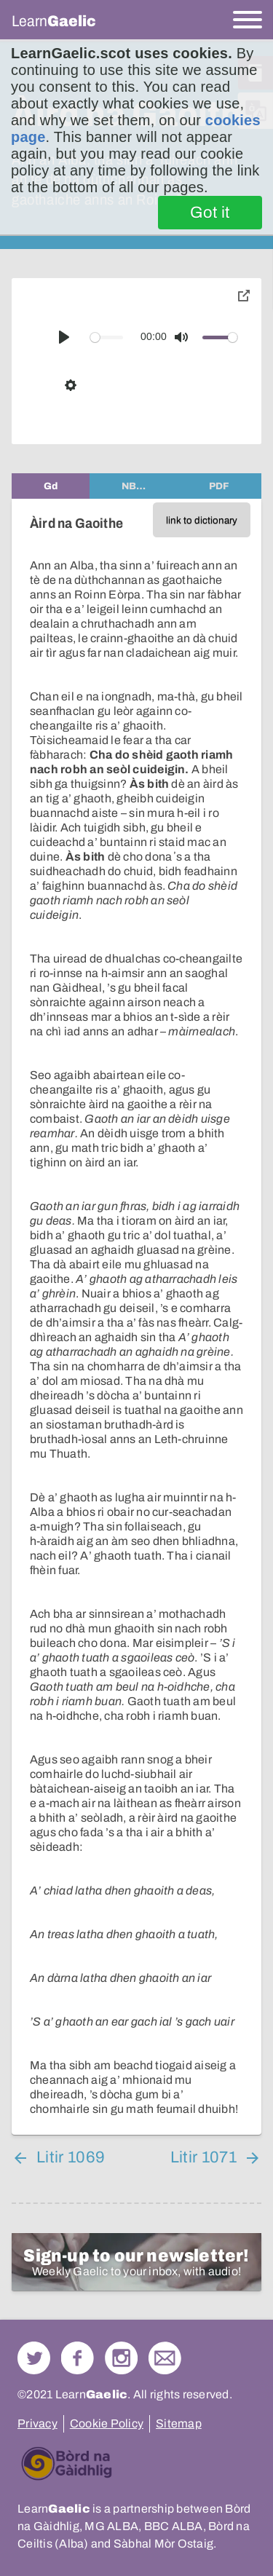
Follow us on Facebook (77, 2358)
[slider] (107, 337)
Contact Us (165, 2358)
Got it (210, 212)
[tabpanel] (136, 1317)
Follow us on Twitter (33, 2358)
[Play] (64, 337)
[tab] (51, 486)
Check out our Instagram (121, 2358)
